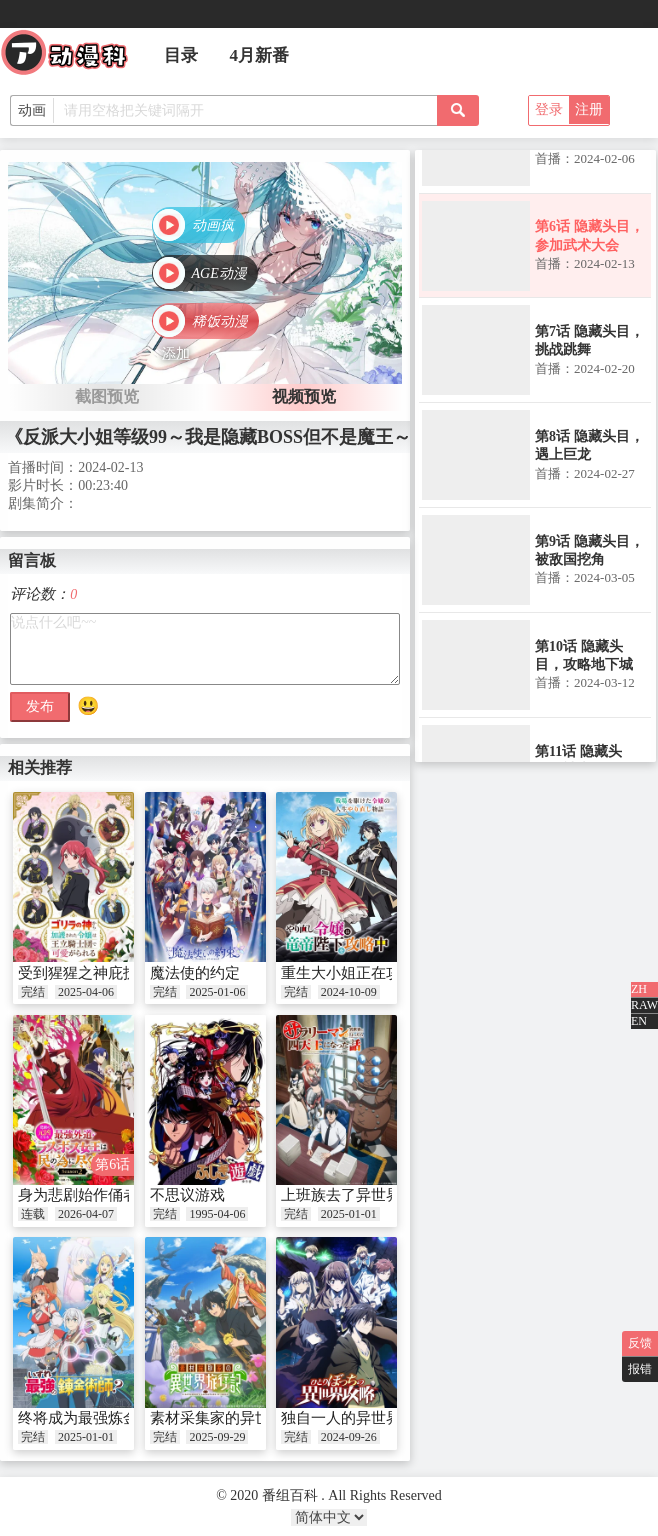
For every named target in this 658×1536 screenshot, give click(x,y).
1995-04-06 (217, 1214)
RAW (644, 1005)
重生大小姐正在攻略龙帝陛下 (378, 973)
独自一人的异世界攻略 (356, 1418)
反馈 (640, 1343)
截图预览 (107, 396)
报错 (640, 1369)
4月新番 (260, 55)
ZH (639, 989)
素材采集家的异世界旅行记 (240, 1418)
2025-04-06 (86, 992)
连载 (33, 1214)
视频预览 (304, 396)
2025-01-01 (349, 1214)
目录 (181, 55)
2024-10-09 (349, 992)
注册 (589, 109)
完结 (33, 992)
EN (639, 1021)
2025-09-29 (217, 1437)
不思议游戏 (187, 1195)
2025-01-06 (217, 992)
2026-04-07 (86, 1214)
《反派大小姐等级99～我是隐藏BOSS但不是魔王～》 (217, 437)
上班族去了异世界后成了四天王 (386, 1195)
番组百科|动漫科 (73, 58)
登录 (549, 109)
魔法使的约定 (195, 973)
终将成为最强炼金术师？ (100, 1418)
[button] (198, 227)
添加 (176, 353)
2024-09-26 (349, 1437)
